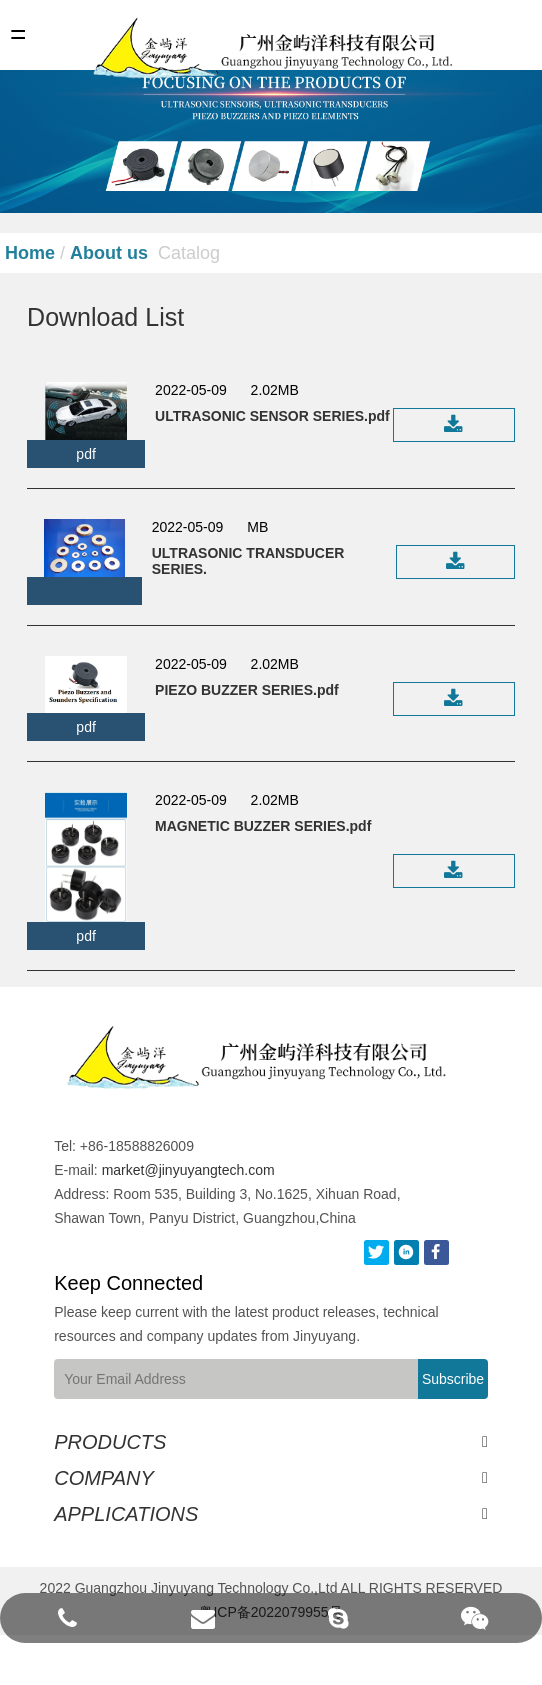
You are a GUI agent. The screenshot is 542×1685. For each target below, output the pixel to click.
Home (30, 253)
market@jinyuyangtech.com (152, 1170)
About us (109, 253)
